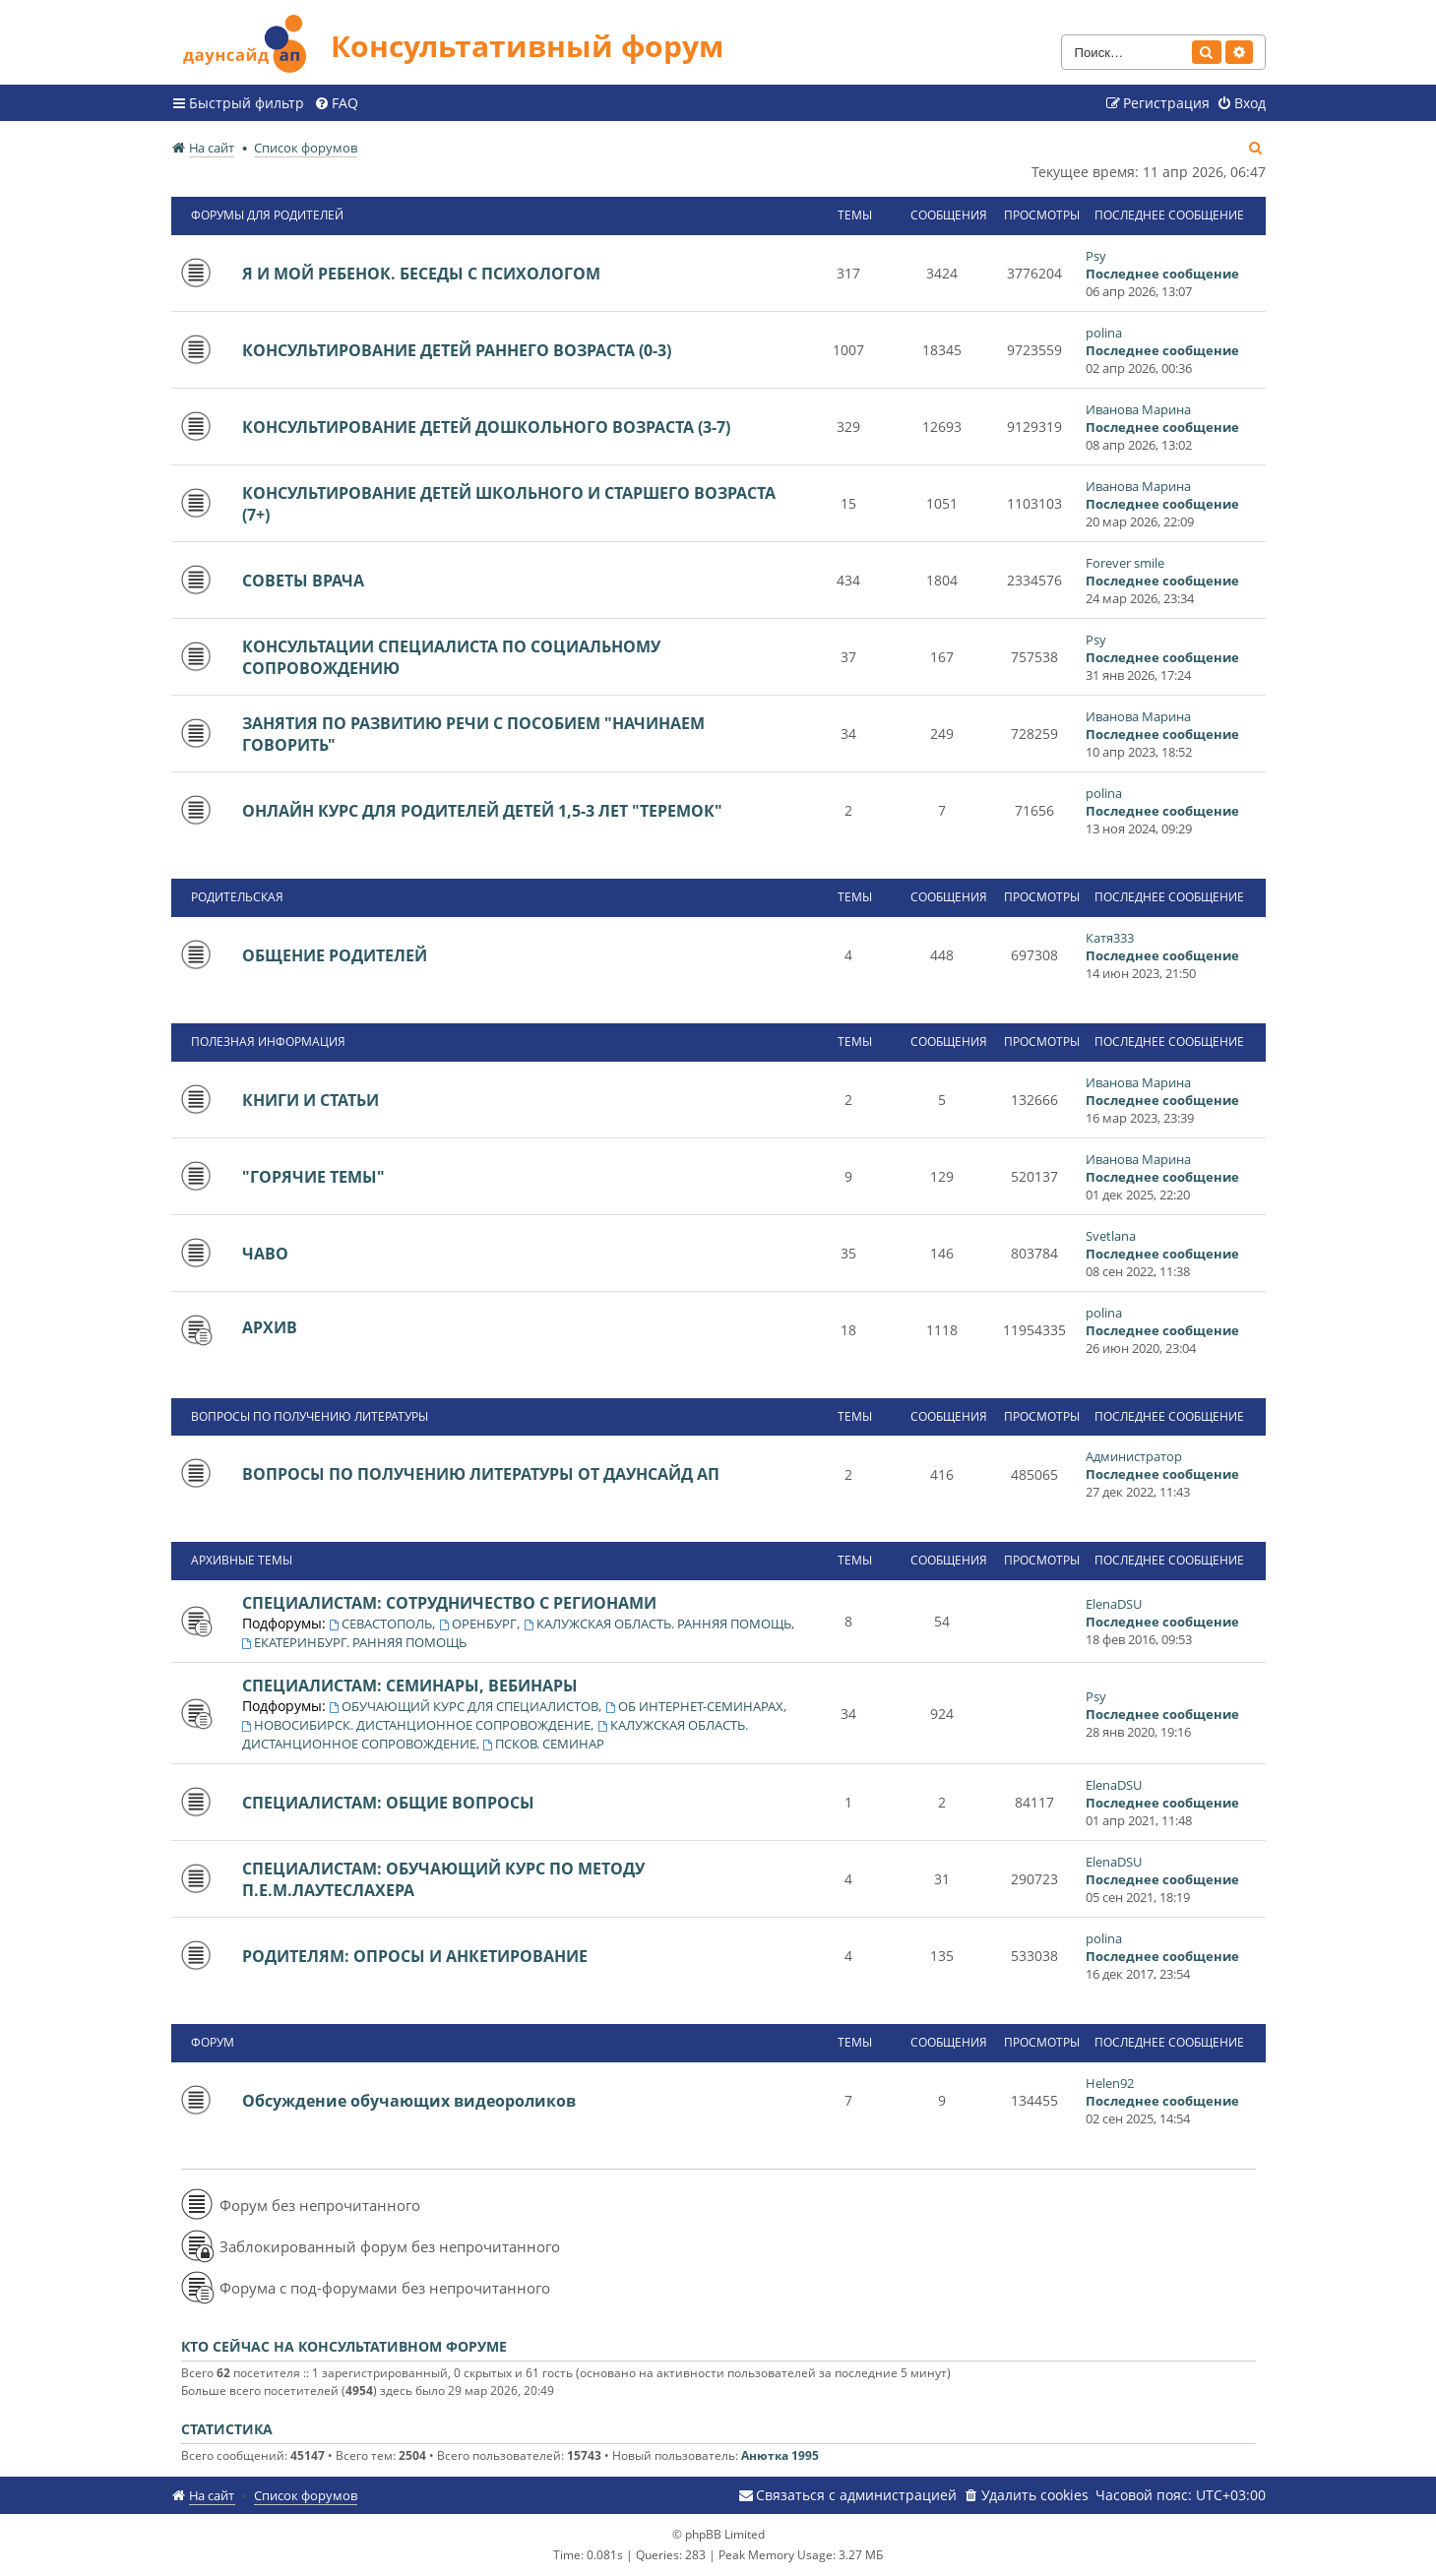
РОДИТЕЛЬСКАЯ (237, 897)
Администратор (1134, 1456)
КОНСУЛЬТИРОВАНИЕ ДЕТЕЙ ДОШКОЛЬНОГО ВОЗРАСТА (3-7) (486, 427)
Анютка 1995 (780, 2455)
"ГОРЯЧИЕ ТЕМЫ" (313, 1177)
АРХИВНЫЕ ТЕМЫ (241, 1560)
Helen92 (1110, 2083)
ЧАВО (265, 1253)
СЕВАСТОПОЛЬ (381, 1623)
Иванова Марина (1138, 409)
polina (1104, 332)
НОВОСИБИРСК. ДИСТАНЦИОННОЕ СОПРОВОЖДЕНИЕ (417, 1725)
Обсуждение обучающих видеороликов (409, 2101)
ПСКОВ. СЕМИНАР (544, 1743)
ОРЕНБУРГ (478, 1623)
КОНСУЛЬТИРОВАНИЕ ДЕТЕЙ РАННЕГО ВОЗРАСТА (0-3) (456, 350)
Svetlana (1111, 1236)
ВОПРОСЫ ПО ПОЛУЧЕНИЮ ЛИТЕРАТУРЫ (309, 1416)
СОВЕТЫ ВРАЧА (303, 580)
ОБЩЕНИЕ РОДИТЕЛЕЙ (334, 955)
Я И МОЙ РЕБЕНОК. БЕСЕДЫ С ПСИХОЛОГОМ (421, 273)
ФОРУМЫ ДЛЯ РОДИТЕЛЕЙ (267, 215)
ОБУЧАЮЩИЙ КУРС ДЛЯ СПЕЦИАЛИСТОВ (464, 1706)
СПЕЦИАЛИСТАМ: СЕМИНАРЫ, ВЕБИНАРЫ (410, 1685)
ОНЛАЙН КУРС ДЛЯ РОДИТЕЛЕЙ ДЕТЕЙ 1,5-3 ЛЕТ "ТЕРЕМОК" (482, 811)
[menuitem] (336, 103)
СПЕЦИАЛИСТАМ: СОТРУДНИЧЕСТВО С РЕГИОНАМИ (449, 1603)
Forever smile (1125, 563)
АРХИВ (269, 1327)
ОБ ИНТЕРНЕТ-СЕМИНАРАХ (694, 1706)
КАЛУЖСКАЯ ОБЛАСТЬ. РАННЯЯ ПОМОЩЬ (657, 1623)
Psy (1096, 256)
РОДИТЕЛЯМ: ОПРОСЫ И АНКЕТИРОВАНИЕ (415, 1956)
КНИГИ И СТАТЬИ (310, 1100)
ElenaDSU (1114, 1604)
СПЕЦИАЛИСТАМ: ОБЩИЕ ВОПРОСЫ (388, 1802)
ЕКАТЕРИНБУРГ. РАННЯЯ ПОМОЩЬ (355, 1642)
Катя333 (1110, 938)
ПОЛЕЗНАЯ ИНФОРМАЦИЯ (268, 1041)
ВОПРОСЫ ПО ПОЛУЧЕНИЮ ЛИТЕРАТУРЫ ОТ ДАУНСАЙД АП (480, 1474)
